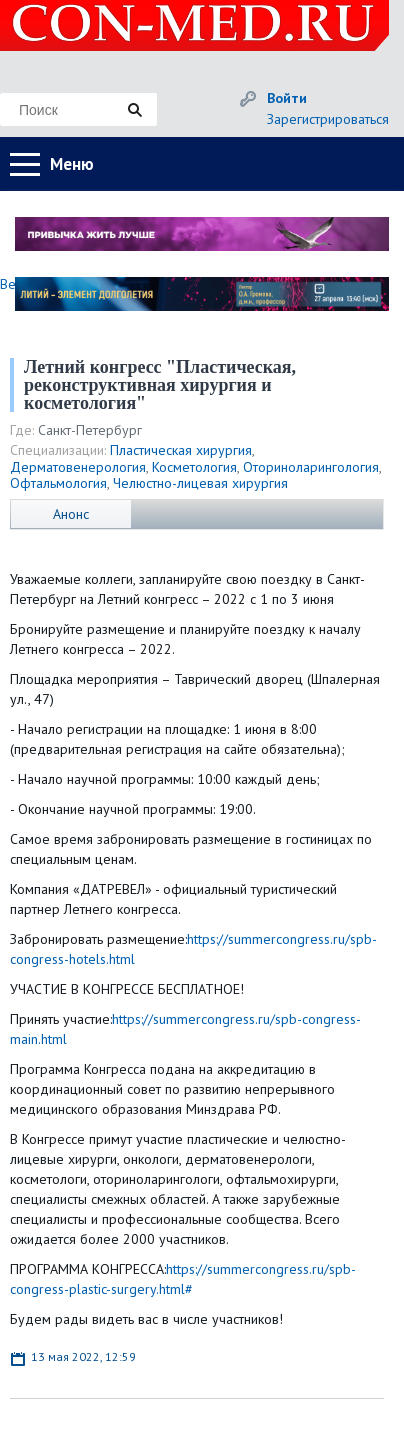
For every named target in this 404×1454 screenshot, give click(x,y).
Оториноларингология (311, 467)
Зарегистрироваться (328, 119)
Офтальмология (58, 483)
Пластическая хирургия (181, 450)
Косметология (194, 467)
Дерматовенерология (78, 467)
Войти (287, 98)
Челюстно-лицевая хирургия (200, 483)
